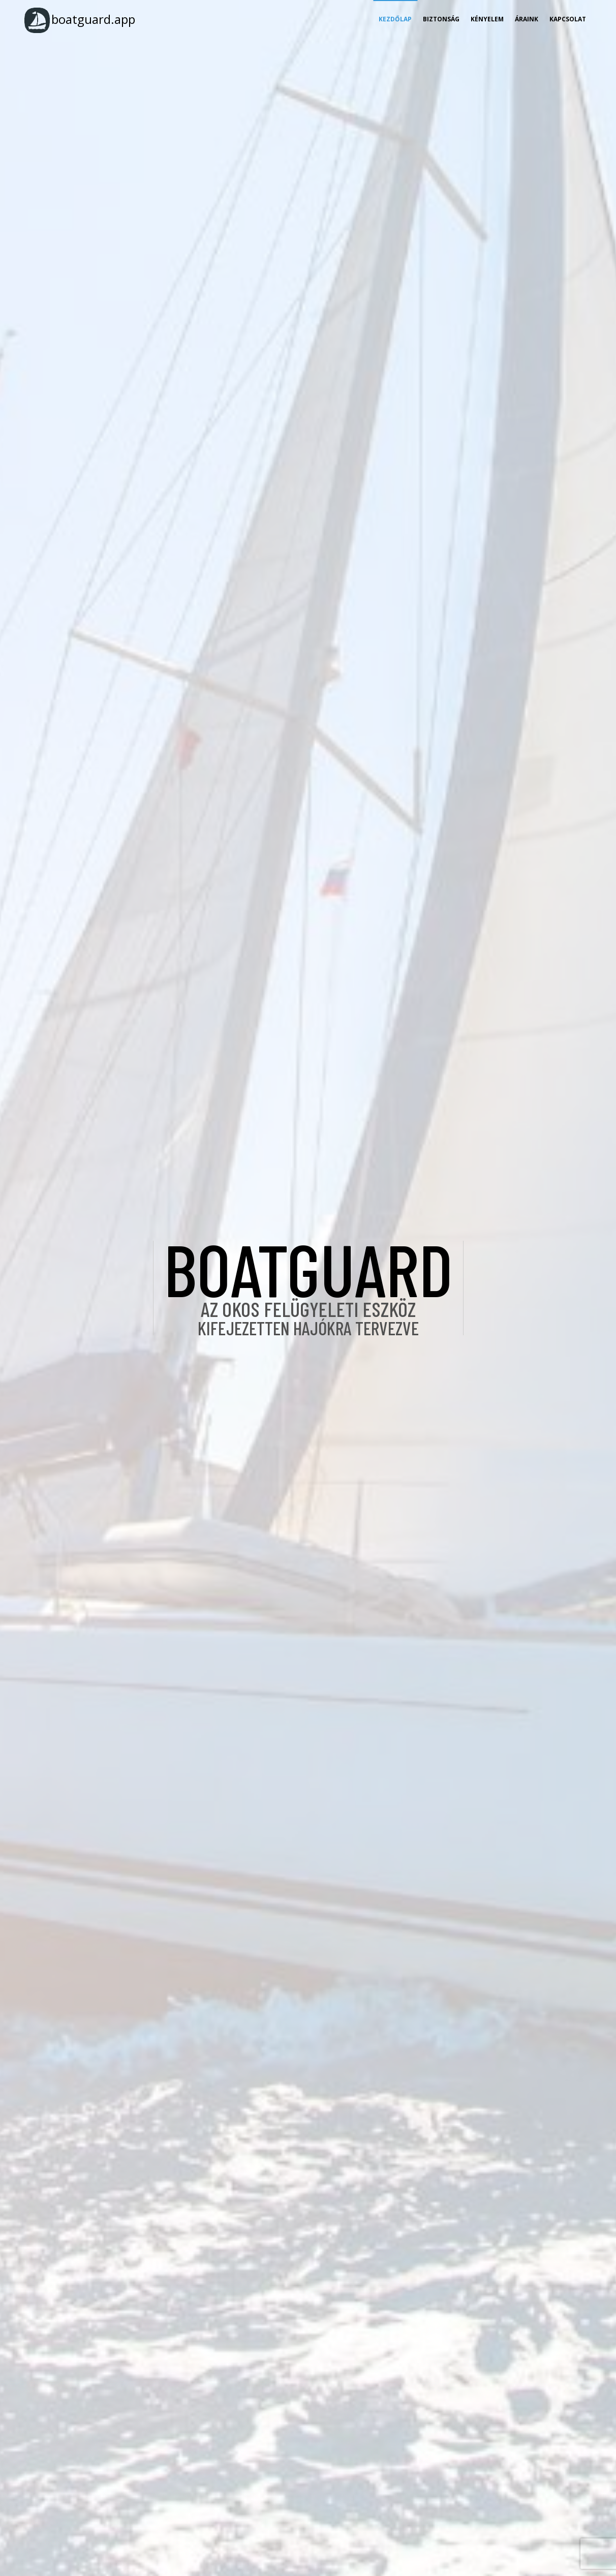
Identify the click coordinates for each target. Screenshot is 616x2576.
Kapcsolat (567, 19)
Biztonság (441, 19)
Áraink (526, 19)
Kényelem (487, 19)
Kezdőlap (395, 19)
